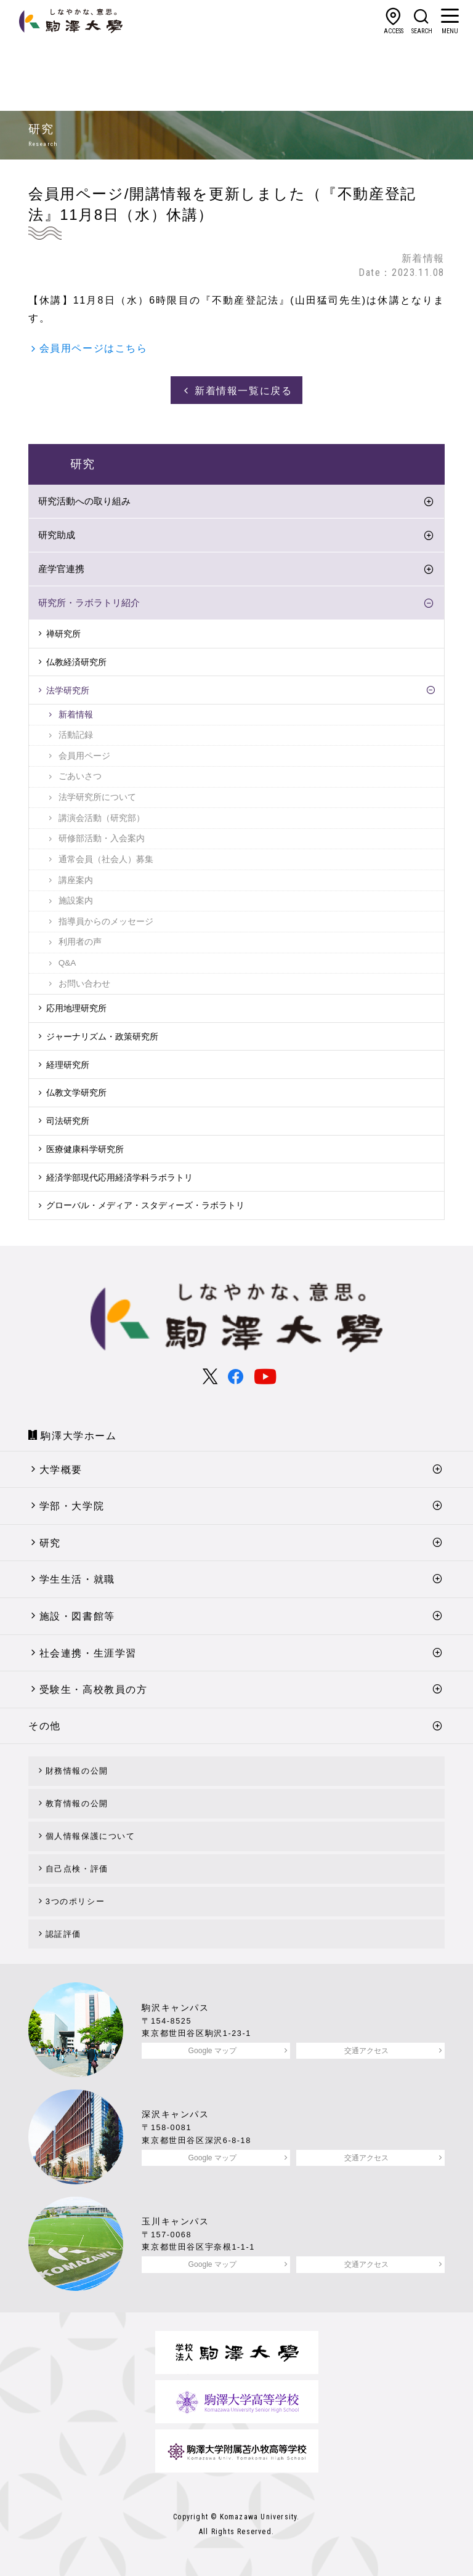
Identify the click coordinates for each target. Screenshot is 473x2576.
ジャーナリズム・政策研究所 (102, 1036)
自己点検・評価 (77, 1868)
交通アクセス (366, 2050)
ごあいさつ (80, 776)
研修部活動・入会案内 (102, 838)
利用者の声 (80, 942)
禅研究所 (63, 634)
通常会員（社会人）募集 (106, 859)
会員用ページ (84, 756)
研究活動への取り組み (84, 501)
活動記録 (76, 735)
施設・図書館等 (77, 1616)
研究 (50, 1543)
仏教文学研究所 (76, 1092)
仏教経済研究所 (76, 662)
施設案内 (76, 900)
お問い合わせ (84, 983)
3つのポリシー (75, 1901)
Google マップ (212, 2050)
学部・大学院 (72, 1506)
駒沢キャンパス (175, 2008)
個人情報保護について (90, 1836)
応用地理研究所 (76, 1008)
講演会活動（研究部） (102, 818)
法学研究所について (97, 797)
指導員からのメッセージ (106, 921)
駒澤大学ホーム (78, 1436)
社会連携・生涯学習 (88, 1653)
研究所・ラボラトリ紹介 (89, 602)
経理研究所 (67, 1065)
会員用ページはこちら (93, 348)
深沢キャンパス (175, 2114)
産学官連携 (61, 568)
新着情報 (76, 714)
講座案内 (76, 880)
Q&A (67, 962)
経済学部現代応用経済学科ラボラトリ (119, 1177)
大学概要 (61, 1469)
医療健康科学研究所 (85, 1149)
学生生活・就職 (77, 1579)
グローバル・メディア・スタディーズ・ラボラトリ (145, 1205)
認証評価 (63, 1934)
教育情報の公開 (77, 1803)
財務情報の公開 (77, 1770)
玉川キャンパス (175, 2221)
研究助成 (56, 535)
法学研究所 (67, 690)
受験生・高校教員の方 (93, 1689)
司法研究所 (67, 1121)
